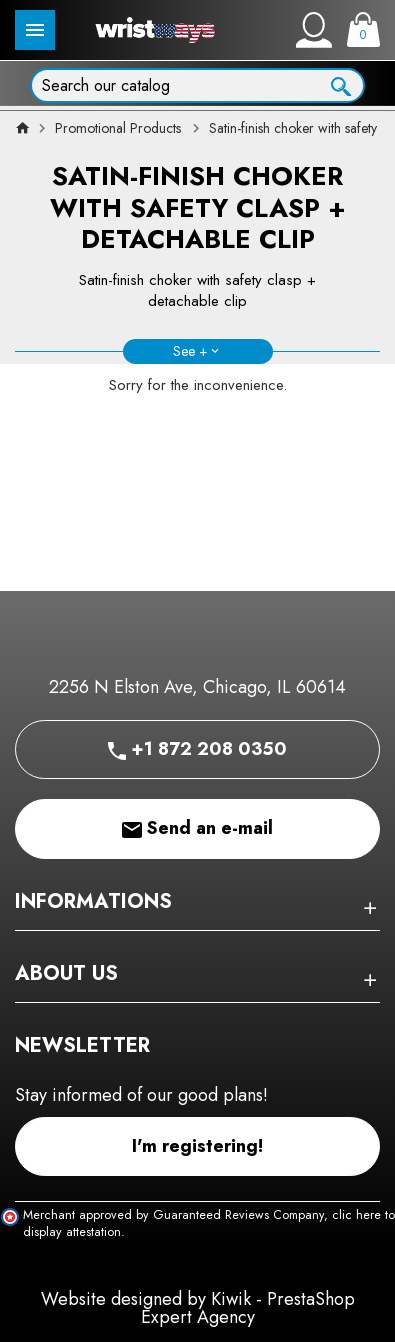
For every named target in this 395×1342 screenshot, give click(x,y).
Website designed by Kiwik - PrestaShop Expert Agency (198, 1308)
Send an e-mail (197, 828)
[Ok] (341, 84)
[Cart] (363, 29)
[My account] (314, 30)
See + (190, 351)
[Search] (197, 85)
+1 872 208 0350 (197, 749)
